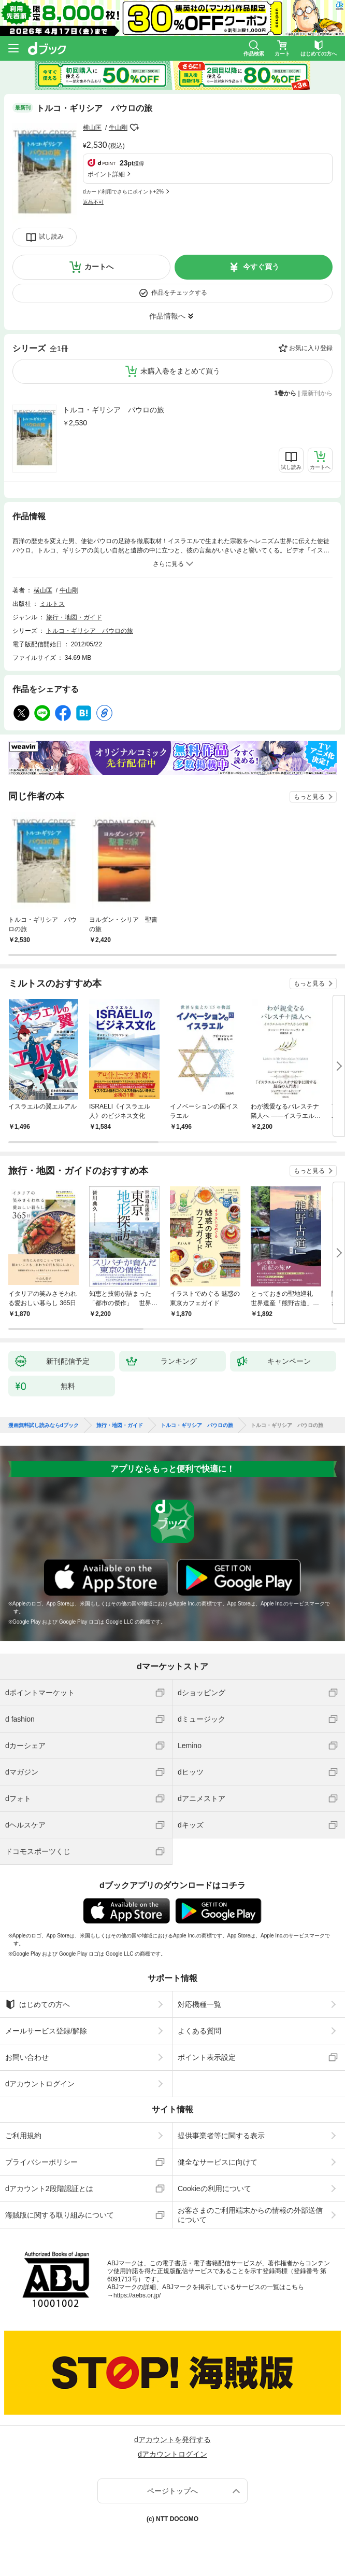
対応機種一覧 (199, 2004)
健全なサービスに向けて (217, 2162)
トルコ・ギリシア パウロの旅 (113, 410)
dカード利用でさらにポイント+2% (123, 192)
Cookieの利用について (214, 2188)
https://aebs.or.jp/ (137, 2295)
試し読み (51, 236)
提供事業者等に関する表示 (221, 2135)
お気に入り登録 (311, 348)
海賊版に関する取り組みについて (59, 2215)
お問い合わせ (27, 2057)
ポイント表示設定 (207, 2057)
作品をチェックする (179, 292)
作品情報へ (167, 316)
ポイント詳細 (106, 174)
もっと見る (309, 796)
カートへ (98, 266)
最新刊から (317, 393)
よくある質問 (199, 2031)
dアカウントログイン (40, 2084)
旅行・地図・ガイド (74, 617)
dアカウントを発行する (172, 2439)
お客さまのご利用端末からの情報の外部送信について (250, 2215)
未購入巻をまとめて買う (180, 371)
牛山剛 (118, 127)
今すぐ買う (261, 266)
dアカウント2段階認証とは (49, 2188)
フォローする (135, 127)
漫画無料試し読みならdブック (43, 1425)
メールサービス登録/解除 (46, 2031)
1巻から (286, 393)
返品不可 (93, 202)
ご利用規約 (23, 2135)
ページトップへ (172, 2491)
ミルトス (52, 603)
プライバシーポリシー (41, 2162)
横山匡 (92, 127)
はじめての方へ (37, 2004)
